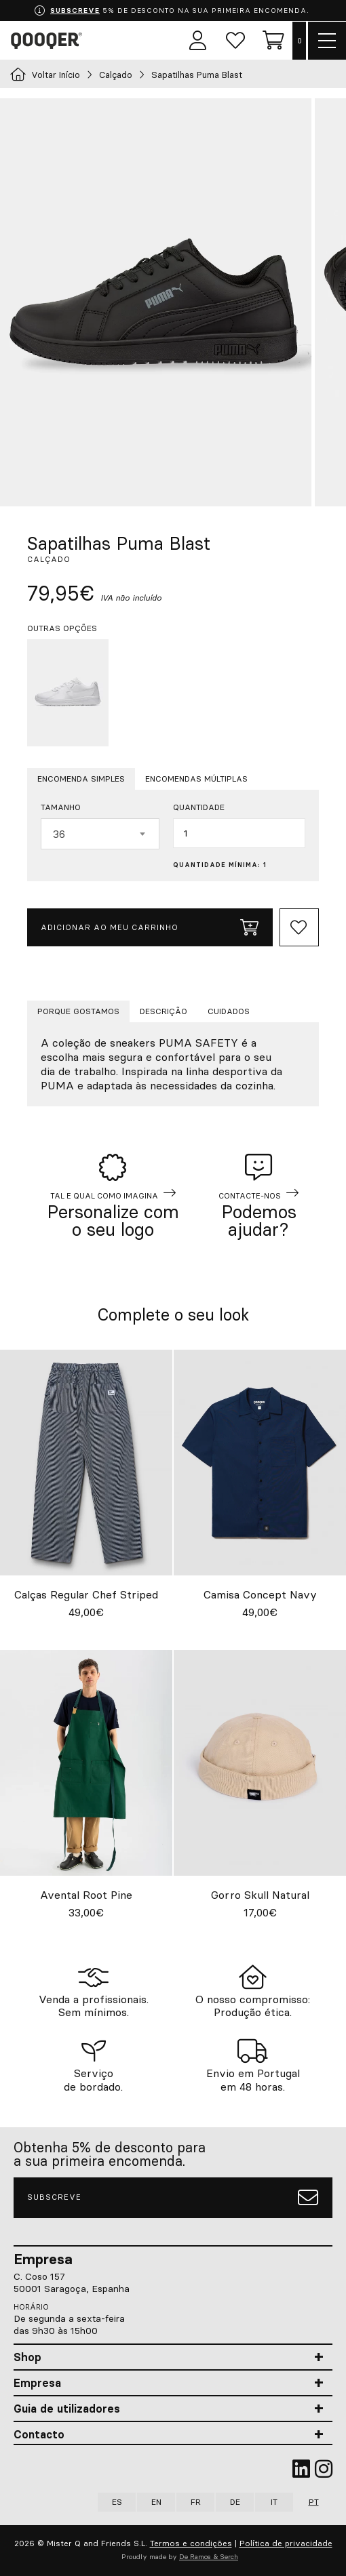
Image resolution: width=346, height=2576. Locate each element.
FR (196, 2502)
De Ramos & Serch (208, 2556)
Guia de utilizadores (67, 2408)
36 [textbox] (59, 834)
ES (117, 2502)
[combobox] (100, 834)
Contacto (39, 2434)
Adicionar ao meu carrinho (150, 927)
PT (314, 2502)
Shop (27, 2357)
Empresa (37, 2382)
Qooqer (49, 40)
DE (235, 2502)
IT (274, 2502)
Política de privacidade (285, 2543)
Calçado (116, 75)
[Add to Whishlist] (299, 927)
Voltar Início (45, 74)
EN (156, 2502)
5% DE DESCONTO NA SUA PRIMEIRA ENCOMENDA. (172, 10)
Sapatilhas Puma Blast (198, 75)
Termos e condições (191, 2543)
